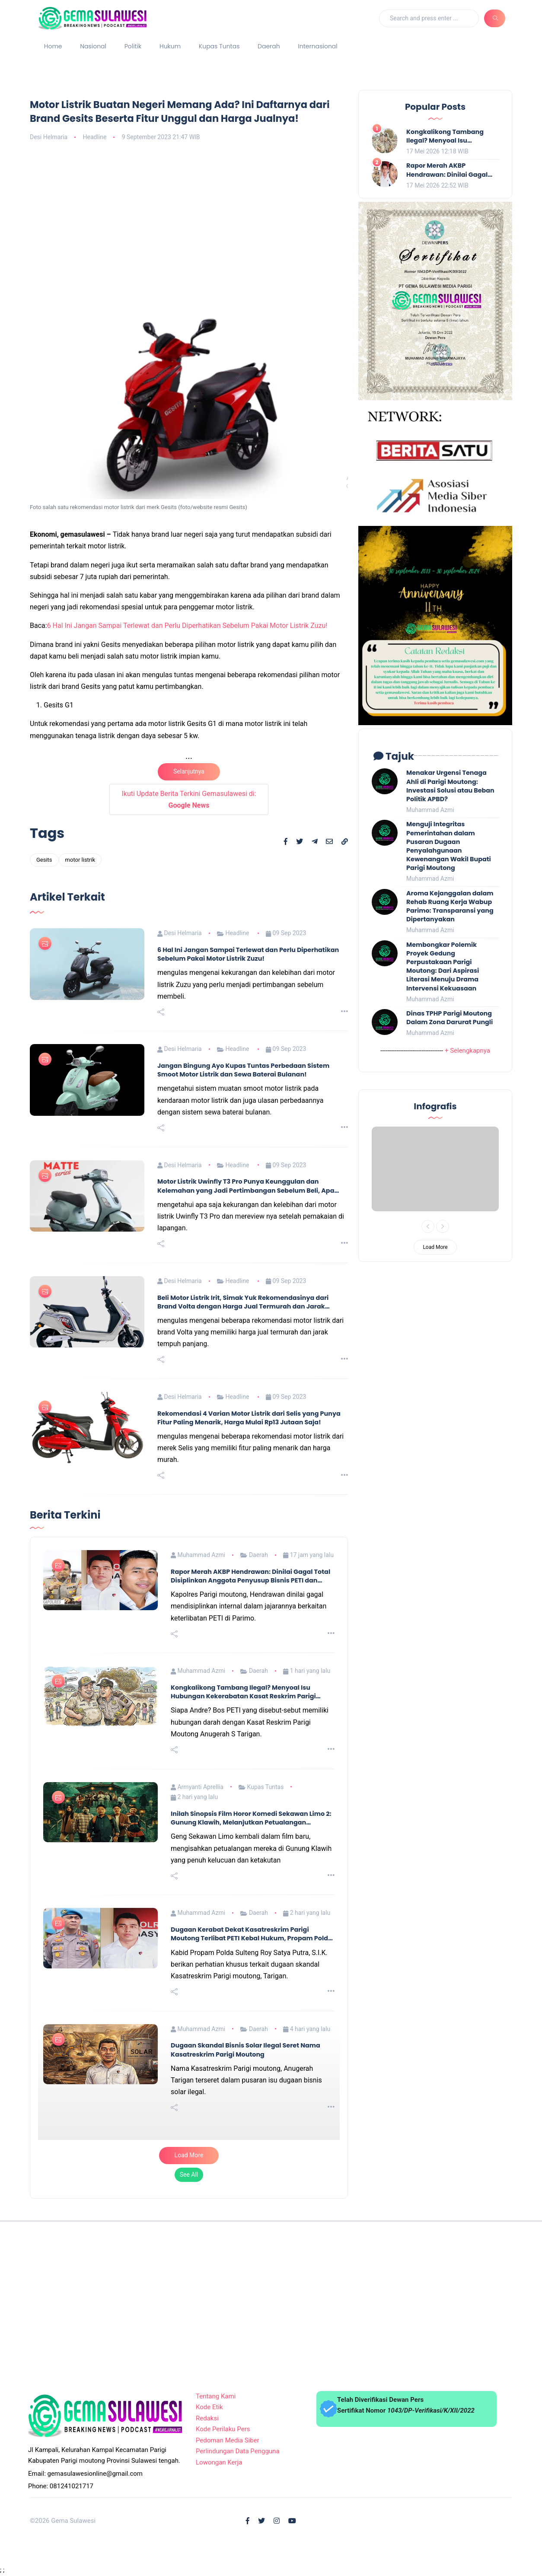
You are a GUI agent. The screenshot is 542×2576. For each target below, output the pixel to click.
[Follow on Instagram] (277, 2521)
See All (189, 2174)
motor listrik (80, 860)
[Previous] (427, 1226)
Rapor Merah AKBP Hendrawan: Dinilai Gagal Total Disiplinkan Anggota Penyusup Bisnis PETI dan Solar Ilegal (250, 1576)
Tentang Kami (216, 2396)
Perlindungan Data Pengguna (238, 2451)
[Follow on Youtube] (292, 2521)
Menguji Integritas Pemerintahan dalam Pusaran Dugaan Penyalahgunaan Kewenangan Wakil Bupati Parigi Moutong (448, 846)
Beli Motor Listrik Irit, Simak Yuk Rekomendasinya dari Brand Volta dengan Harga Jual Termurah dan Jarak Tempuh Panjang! (242, 1302)
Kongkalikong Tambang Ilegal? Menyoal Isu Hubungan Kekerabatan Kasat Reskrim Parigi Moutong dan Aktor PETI (243, 1691)
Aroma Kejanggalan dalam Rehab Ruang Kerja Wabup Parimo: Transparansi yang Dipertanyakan (450, 906)
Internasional (317, 46)
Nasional (93, 46)
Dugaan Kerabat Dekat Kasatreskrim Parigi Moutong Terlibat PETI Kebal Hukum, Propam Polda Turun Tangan (251, 1933)
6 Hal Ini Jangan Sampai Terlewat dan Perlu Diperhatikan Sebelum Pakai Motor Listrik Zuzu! (187, 625)
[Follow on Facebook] (247, 2521)
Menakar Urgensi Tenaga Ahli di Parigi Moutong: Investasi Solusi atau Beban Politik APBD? (450, 785)
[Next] (442, 1226)
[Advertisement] (189, 213)
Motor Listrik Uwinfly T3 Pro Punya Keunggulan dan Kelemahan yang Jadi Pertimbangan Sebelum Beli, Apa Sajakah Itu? (245, 1185)
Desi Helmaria (48, 137)
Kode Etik (209, 2407)
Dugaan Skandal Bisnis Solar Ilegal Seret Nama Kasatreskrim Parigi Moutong (245, 2049)
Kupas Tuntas (219, 46)
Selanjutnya (188, 771)
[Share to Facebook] (285, 841)
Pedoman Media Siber (227, 2440)
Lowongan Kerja (219, 2462)
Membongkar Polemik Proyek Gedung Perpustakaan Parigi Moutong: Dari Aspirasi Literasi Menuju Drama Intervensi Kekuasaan (442, 966)
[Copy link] (344, 842)
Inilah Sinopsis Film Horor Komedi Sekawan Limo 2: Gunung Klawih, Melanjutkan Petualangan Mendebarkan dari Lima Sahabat (251, 1818)
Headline (94, 137)
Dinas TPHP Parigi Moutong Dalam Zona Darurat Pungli (449, 1017)
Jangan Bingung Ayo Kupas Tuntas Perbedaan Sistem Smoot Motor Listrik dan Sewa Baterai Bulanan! (243, 1070)
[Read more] (344, 1012)
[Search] (429, 18)
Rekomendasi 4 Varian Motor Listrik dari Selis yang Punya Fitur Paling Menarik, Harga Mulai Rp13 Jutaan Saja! (249, 1418)
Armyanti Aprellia (197, 1786)
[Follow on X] (261, 2521)
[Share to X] (299, 841)
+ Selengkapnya (467, 1050)
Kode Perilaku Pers (223, 2429)
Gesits (44, 860)
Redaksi (207, 2418)
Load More (189, 2155)
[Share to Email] (329, 841)
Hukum (170, 46)
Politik (133, 46)
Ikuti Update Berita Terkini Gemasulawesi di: (188, 799)
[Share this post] (160, 1012)
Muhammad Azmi (198, 1554)
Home (53, 46)
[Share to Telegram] (315, 841)
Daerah (269, 46)
